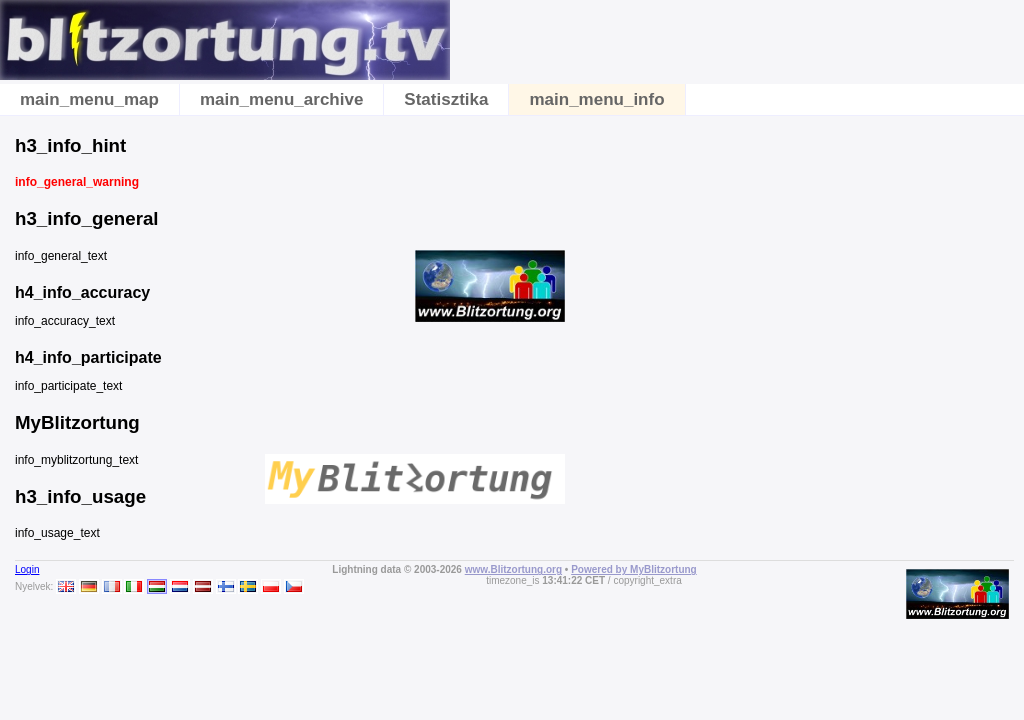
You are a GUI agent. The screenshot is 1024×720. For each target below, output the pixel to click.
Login (27, 569)
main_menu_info (596, 99)
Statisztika (446, 99)
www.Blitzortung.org (513, 569)
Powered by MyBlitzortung (634, 569)
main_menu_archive (281, 99)
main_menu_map (89, 99)
